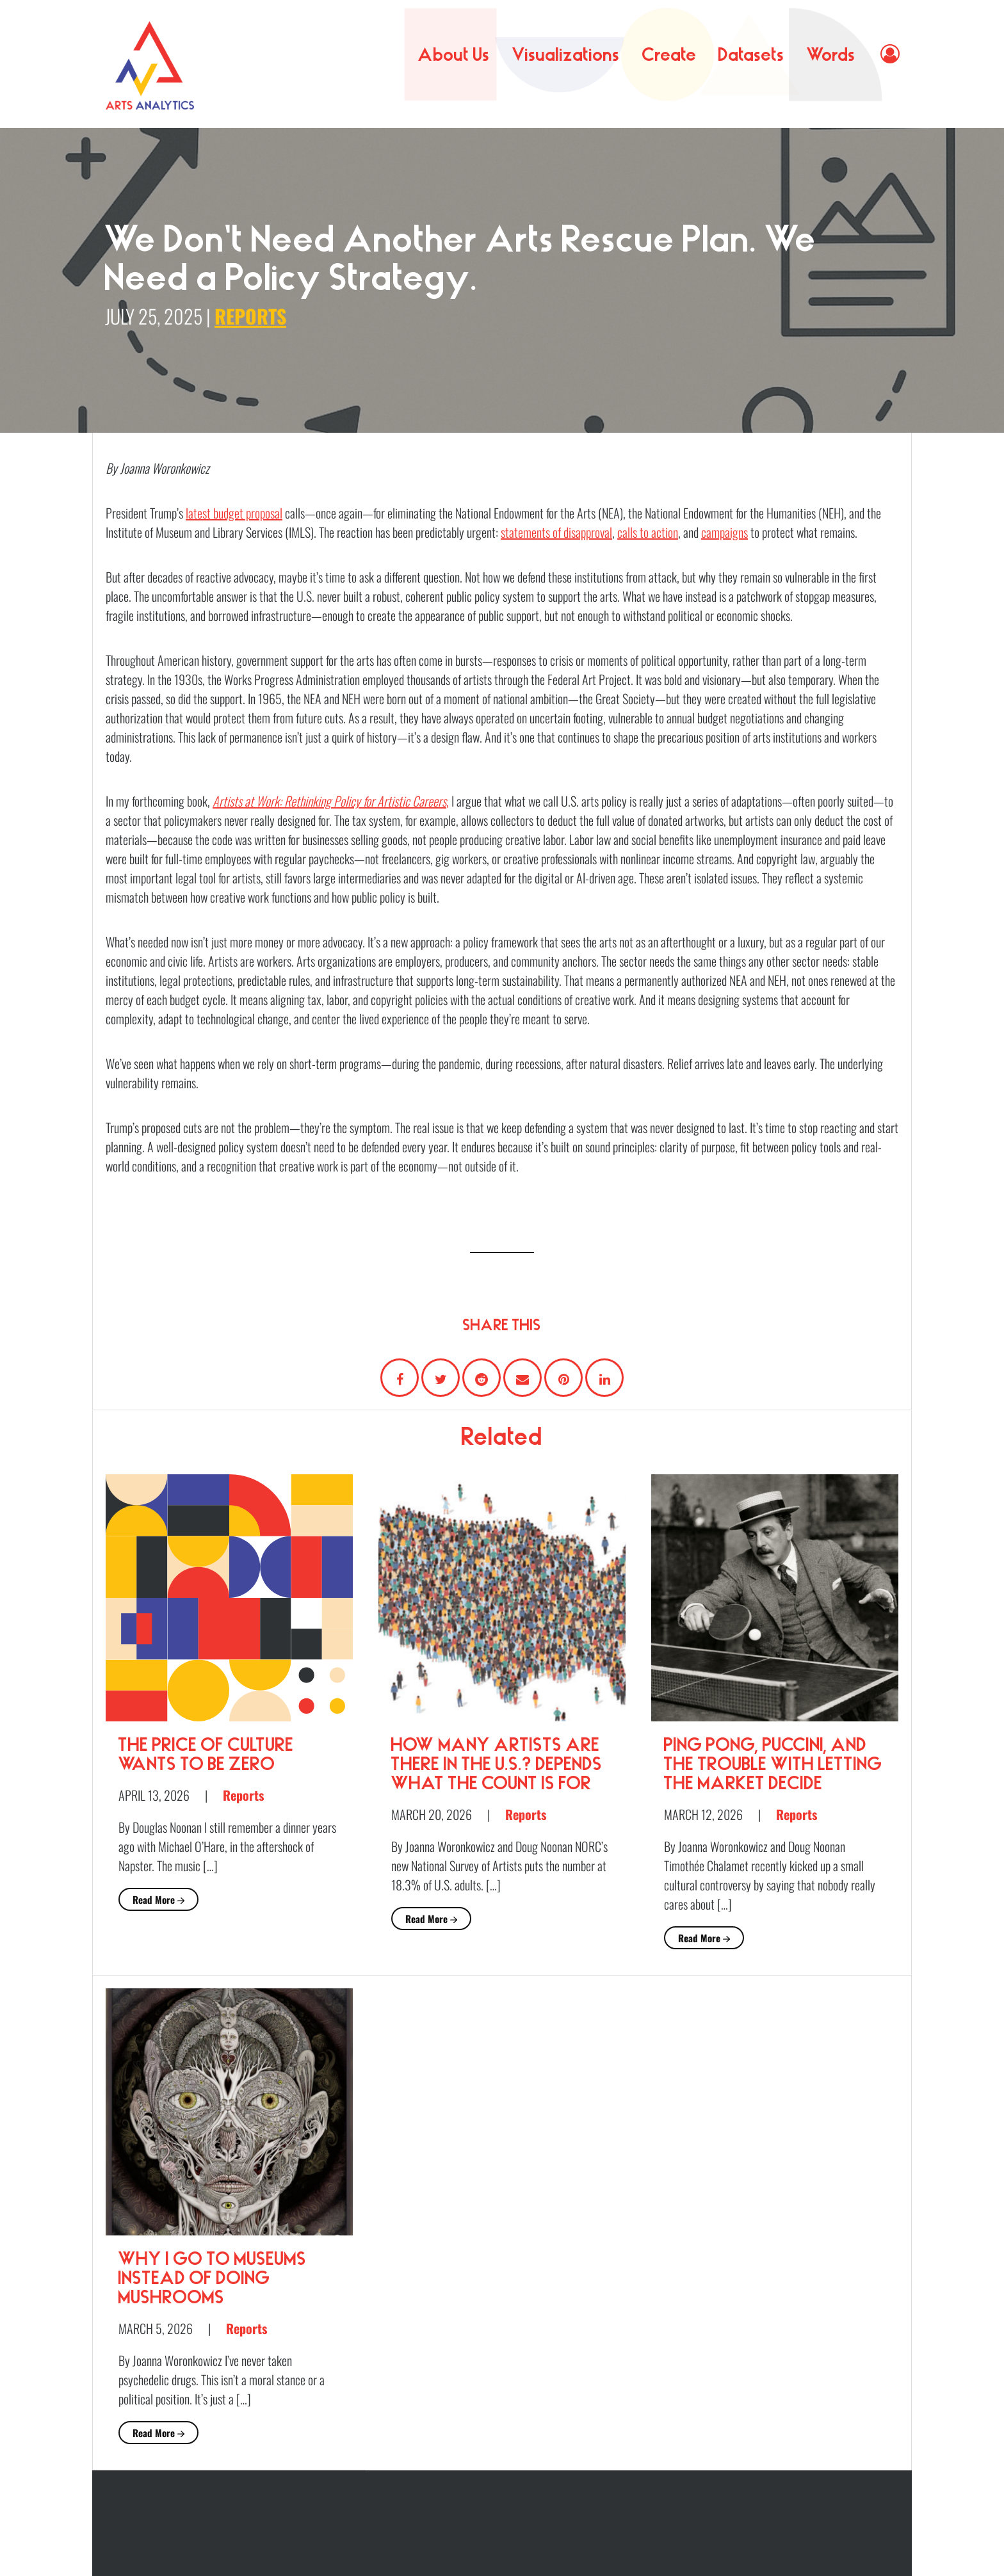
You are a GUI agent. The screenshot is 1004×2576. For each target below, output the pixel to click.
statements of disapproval (556, 532)
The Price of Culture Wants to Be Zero (206, 1753)
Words (839, 64)
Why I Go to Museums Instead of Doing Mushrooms (212, 2277)
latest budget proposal (234, 512)
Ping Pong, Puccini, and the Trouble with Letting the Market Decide (773, 1763)
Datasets (765, 64)
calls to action (647, 532)
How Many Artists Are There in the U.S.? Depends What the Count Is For (497, 1763)
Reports (250, 316)
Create (688, 64)
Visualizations (591, 64)
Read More (158, 1899)
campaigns (724, 532)
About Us (484, 64)
